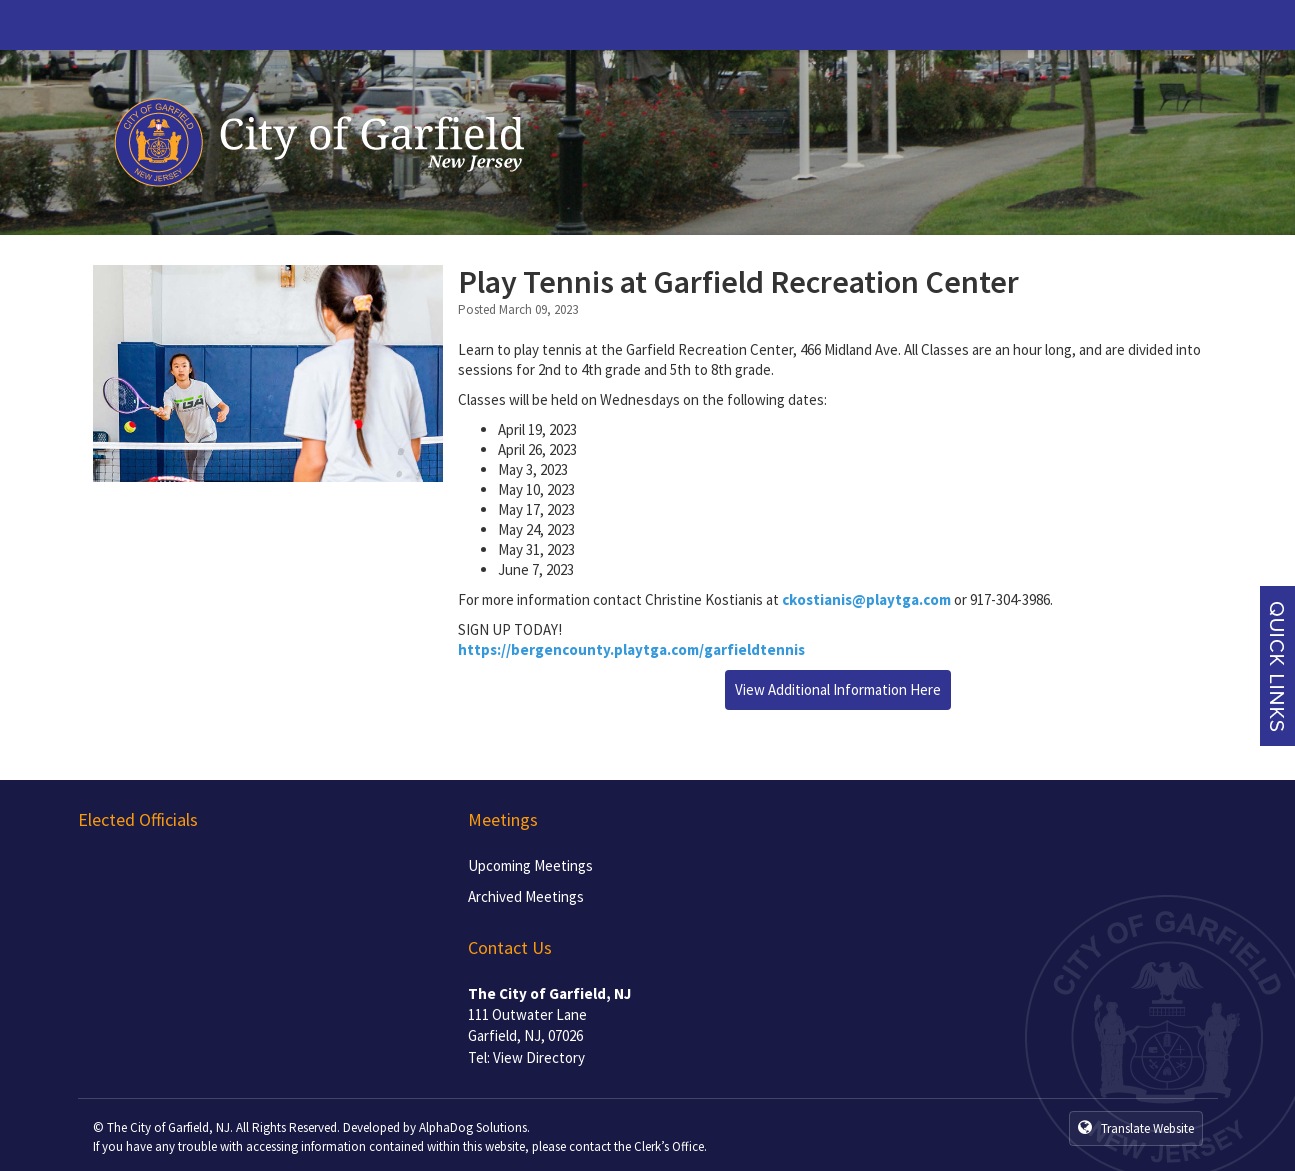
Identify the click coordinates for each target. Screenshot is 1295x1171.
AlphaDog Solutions (473, 1127)
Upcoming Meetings (530, 865)
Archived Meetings (526, 896)
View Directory (539, 1057)
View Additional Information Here (838, 689)
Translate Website (1136, 1128)
